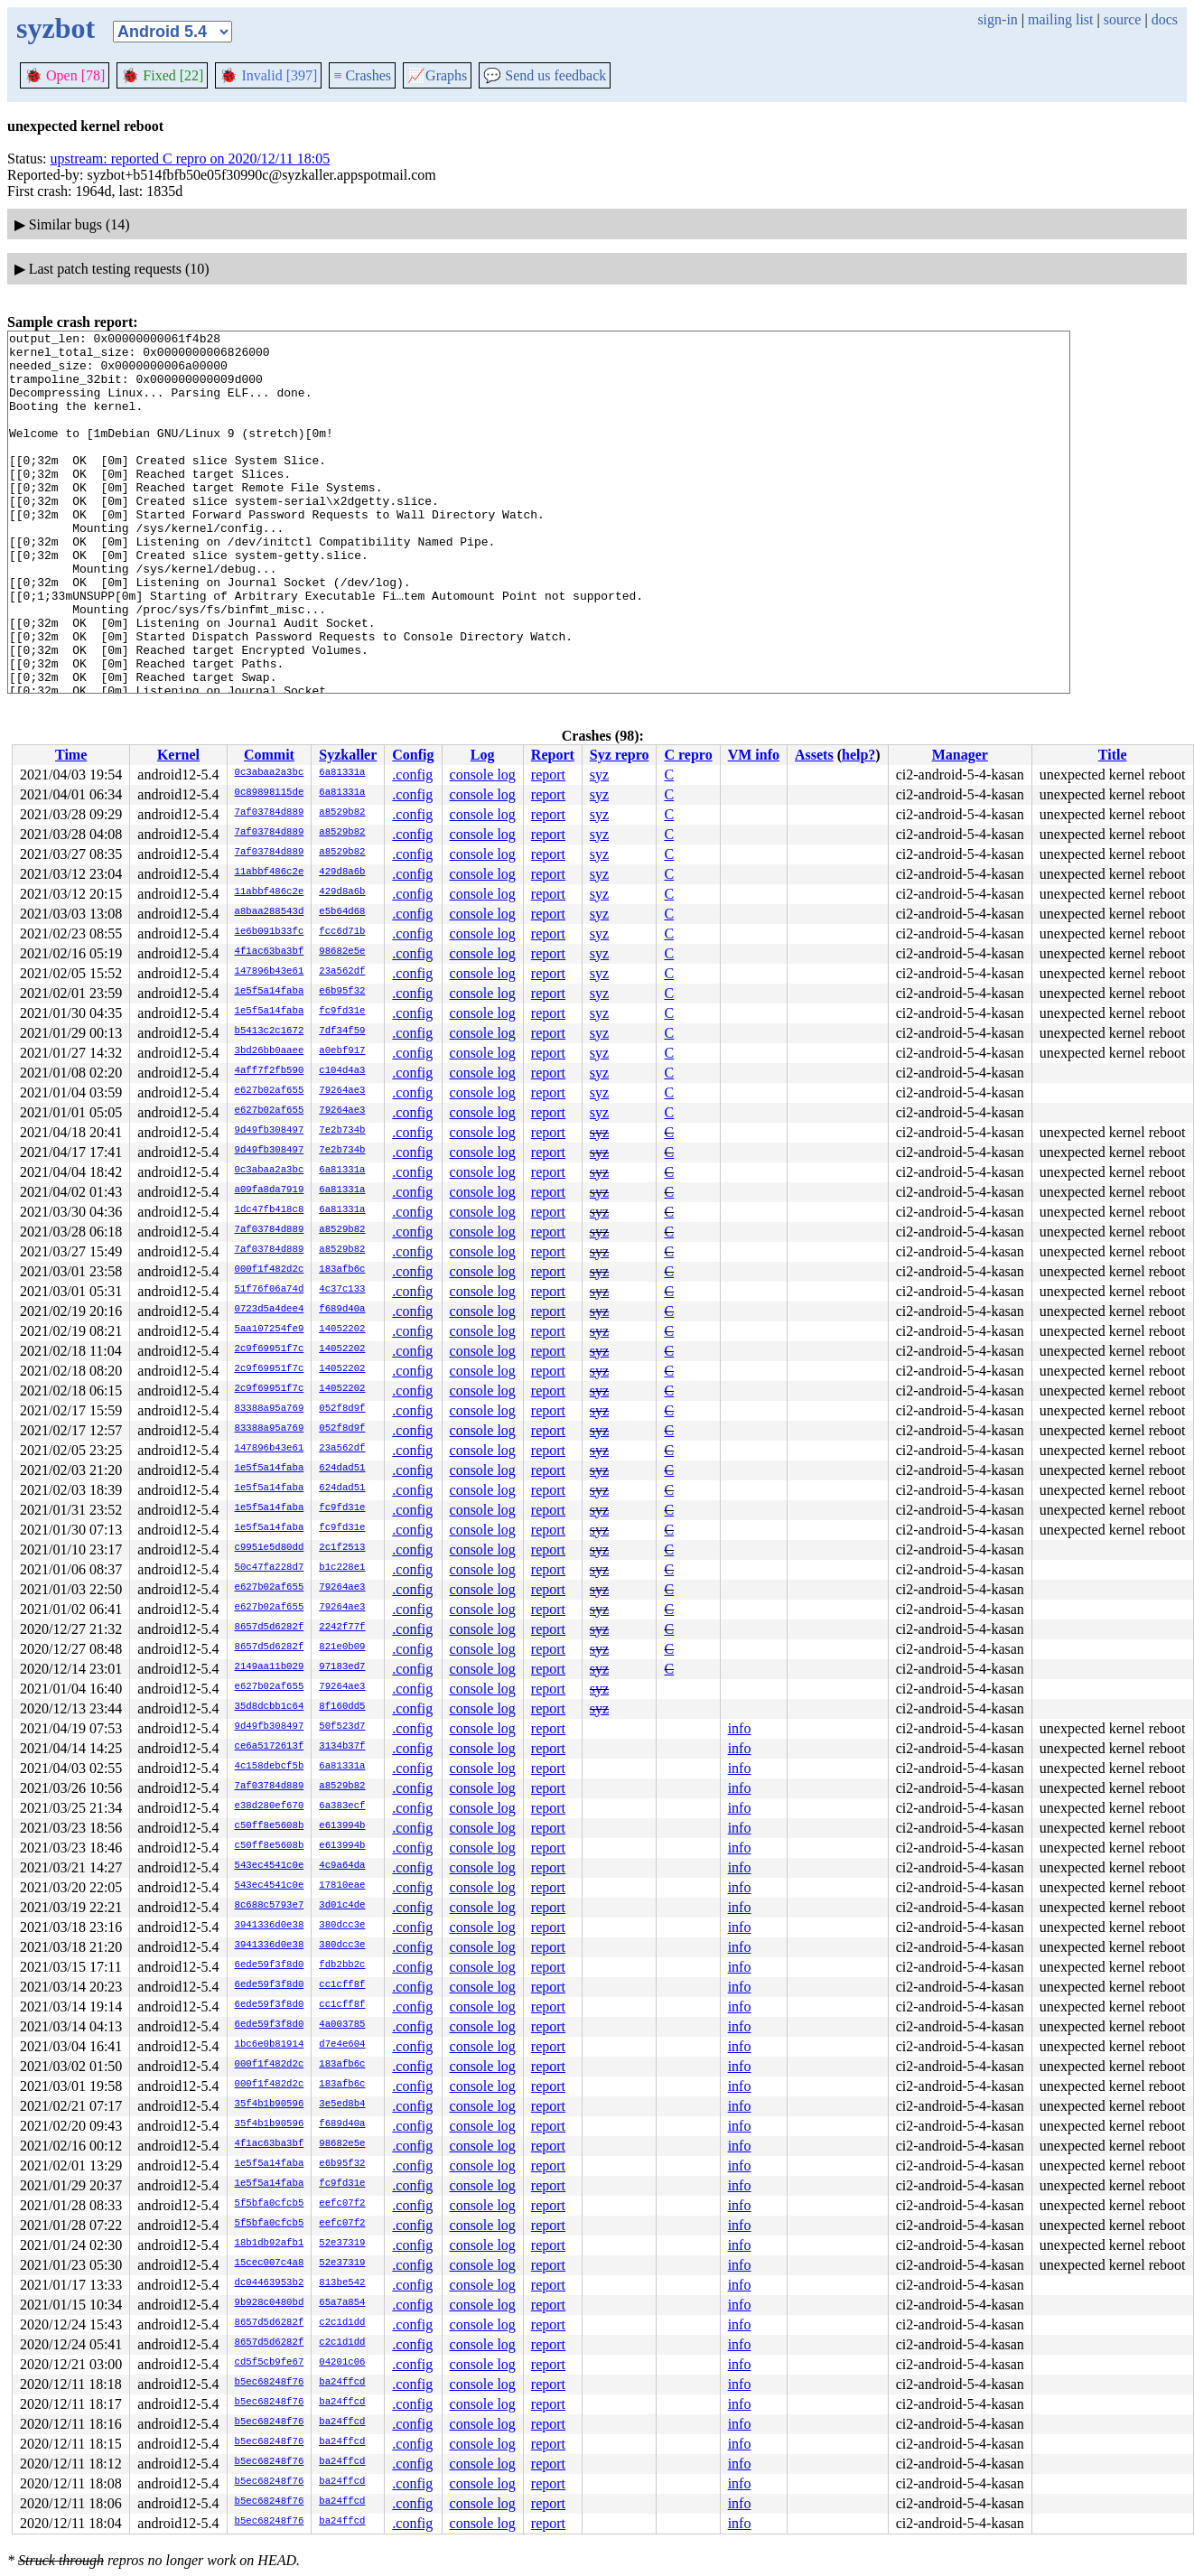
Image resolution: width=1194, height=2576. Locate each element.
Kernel (178, 754)
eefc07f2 (342, 2204)
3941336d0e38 (269, 1925)
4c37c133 (342, 1289)
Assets (814, 754)
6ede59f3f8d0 (269, 1965)
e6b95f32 (342, 991)
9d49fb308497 (269, 1131)
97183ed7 (342, 1667)
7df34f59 (342, 1031)
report (548, 774)
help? (858, 754)
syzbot (55, 28)
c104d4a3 (342, 1071)
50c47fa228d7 (269, 1568)
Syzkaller (348, 754)
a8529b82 (342, 813)
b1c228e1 (342, 1568)
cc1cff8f (342, 1985)
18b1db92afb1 (269, 2243)
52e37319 (342, 2243)
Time (71, 754)
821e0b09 (342, 1647)
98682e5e (342, 952)
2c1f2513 (342, 1548)
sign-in (997, 19)
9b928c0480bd (269, 2303)
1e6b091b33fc (269, 932)
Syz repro (619, 754)
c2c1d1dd (342, 2323)
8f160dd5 (342, 1707)
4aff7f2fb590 (269, 1071)
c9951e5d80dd (269, 1548)
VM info (753, 754)
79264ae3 (342, 1091)
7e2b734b (342, 1131)
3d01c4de (342, 1905)
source (1123, 19)
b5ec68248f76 (269, 2382)
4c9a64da (342, 1866)
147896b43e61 (269, 972)
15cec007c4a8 (269, 2263)
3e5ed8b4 (342, 2104)
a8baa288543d (269, 912)
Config (413, 754)
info (739, 1728)
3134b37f (342, 1747)
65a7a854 (342, 2303)
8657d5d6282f (269, 1627)
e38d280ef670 (269, 1806)
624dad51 (342, 1468)
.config (412, 774)
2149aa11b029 (269, 1667)
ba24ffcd (342, 2382)
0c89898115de (269, 793)
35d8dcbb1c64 (269, 1707)
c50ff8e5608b (269, 1826)
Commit (269, 754)
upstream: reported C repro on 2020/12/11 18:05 (191, 158)
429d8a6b (342, 872)
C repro (688, 754)
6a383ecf (342, 1806)
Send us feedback (544, 75)
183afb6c (342, 1270)
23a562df (342, 972)
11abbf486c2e (269, 872)
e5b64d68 (342, 912)
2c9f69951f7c (269, 1349)
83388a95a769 (269, 1409)
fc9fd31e (342, 1011)
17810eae (342, 1886)
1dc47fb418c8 (269, 1210)
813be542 (342, 2283)
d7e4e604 (342, 2045)
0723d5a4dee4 (269, 1309)
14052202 (342, 1329)
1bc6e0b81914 (269, 2045)
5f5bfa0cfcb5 (269, 2204)
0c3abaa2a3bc (269, 773)
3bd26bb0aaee (269, 1051)
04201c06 (342, 2363)
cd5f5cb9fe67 (269, 2363)
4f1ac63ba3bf (269, 952)
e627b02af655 (269, 1091)
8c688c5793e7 (269, 1905)
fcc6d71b (342, 932)
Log (483, 754)
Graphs (437, 75)
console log (483, 774)
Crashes (362, 75)
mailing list (1060, 19)
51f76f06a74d (269, 1289)
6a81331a (342, 773)
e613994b (342, 1826)
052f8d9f (342, 1409)
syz (599, 774)
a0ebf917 (342, 1051)
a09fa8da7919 (269, 1190)
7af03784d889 (269, 813)
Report (552, 754)
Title (1112, 754)
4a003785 (342, 2025)
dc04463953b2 (269, 2283)
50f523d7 (342, 1727)
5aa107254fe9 (269, 1329)
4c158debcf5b (269, 1766)
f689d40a (342, 1309)
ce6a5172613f (269, 1747)
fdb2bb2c (342, 1965)
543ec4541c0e (269, 1866)
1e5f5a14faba (269, 991)
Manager (960, 754)
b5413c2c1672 (269, 1031)
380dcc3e (342, 1925)
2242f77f (342, 1627)
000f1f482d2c (269, 1270)
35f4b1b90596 (269, 2104)
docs (1165, 19)
